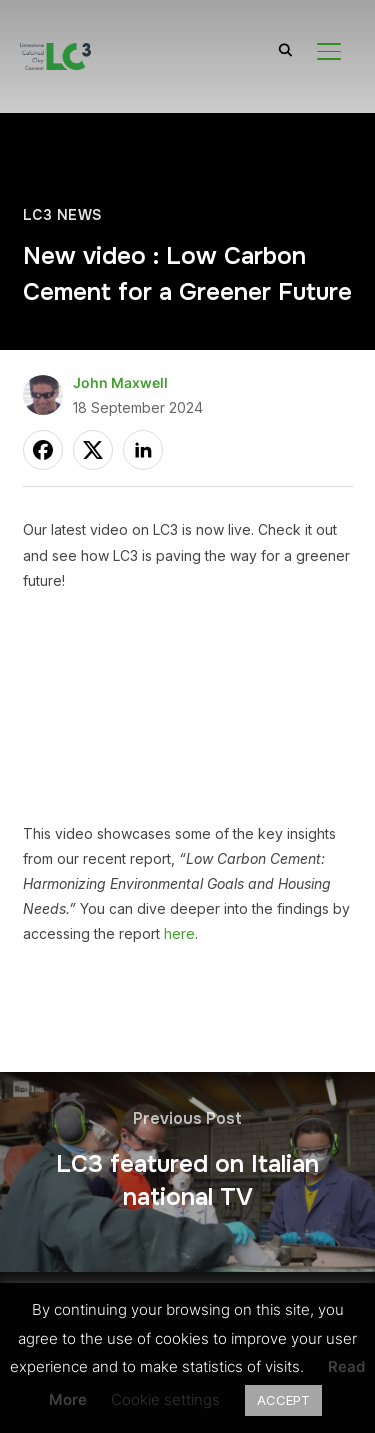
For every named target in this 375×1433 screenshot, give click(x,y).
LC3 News (62, 215)
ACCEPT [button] (283, 1400)
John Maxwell (120, 382)
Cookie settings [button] (165, 1399)
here (179, 933)
